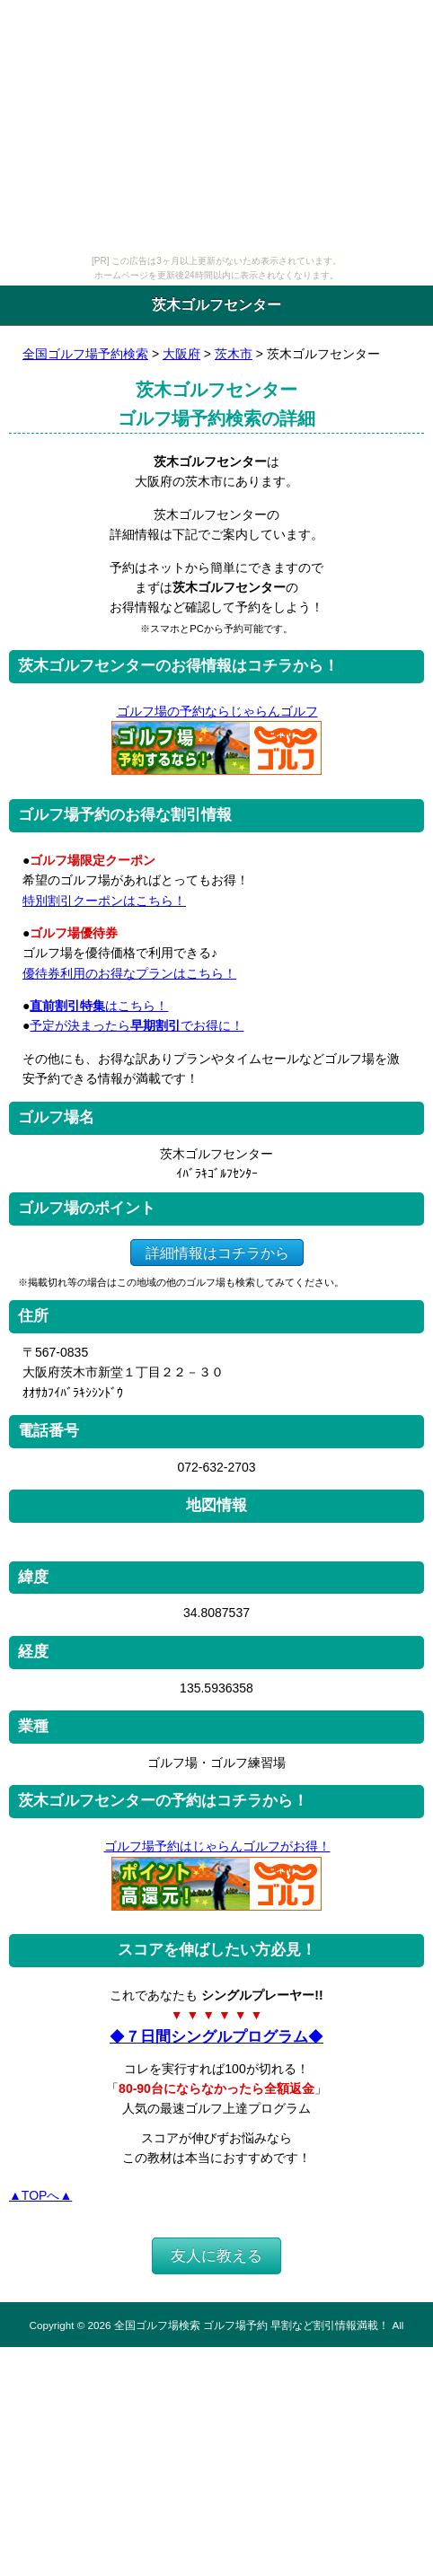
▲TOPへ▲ (40, 2195)
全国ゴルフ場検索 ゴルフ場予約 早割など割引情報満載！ (251, 2325)
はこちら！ (99, 1005)
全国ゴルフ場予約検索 (85, 354)
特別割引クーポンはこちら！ (104, 900)
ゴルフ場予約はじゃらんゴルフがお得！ (217, 1846)
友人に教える (216, 2255)
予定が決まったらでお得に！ (136, 1025)
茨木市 (233, 354)
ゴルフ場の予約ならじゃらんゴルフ (217, 711)
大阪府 (181, 354)
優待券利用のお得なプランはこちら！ (129, 973)
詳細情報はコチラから (217, 1252)
